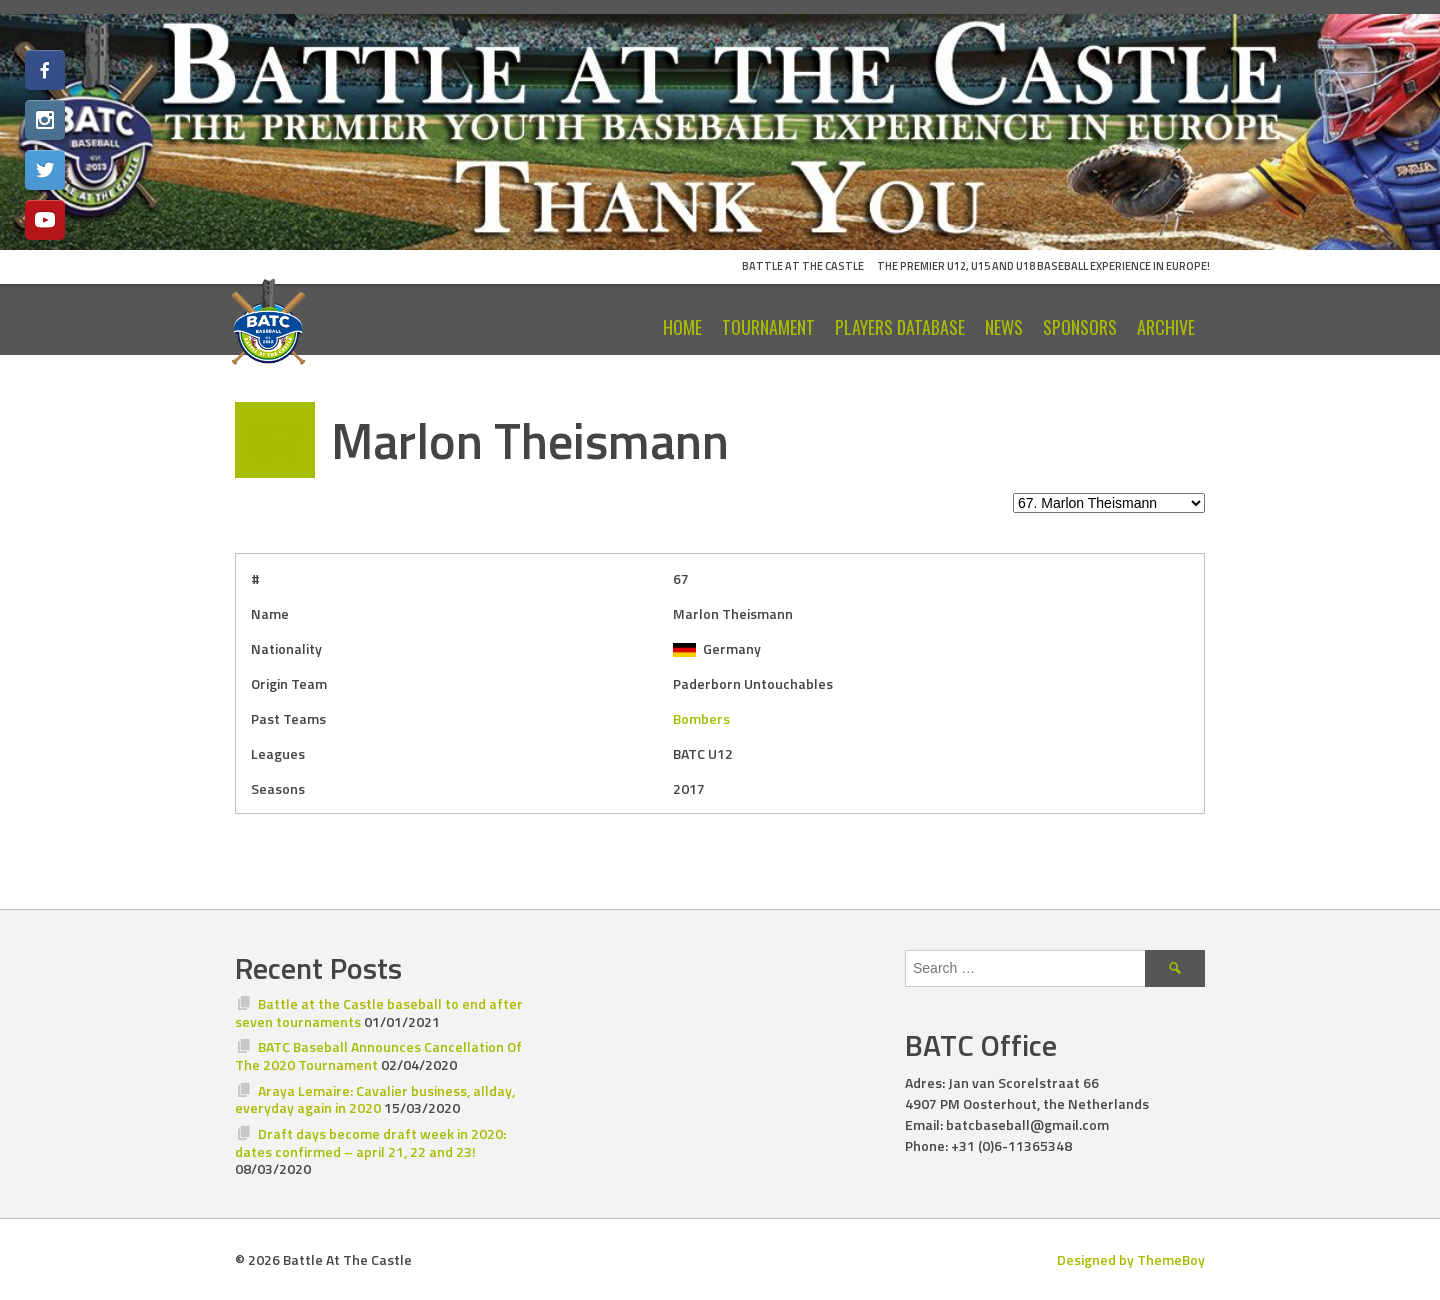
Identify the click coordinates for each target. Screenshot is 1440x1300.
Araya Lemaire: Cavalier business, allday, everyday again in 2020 (375, 1099)
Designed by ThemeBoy (1131, 1259)
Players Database (900, 327)
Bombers (701, 718)
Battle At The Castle (803, 266)
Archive (1166, 327)
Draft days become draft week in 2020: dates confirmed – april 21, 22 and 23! (370, 1142)
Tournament (768, 327)
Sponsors (1080, 327)
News (1004, 327)
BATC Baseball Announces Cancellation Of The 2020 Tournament (378, 1055)
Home (682, 327)
